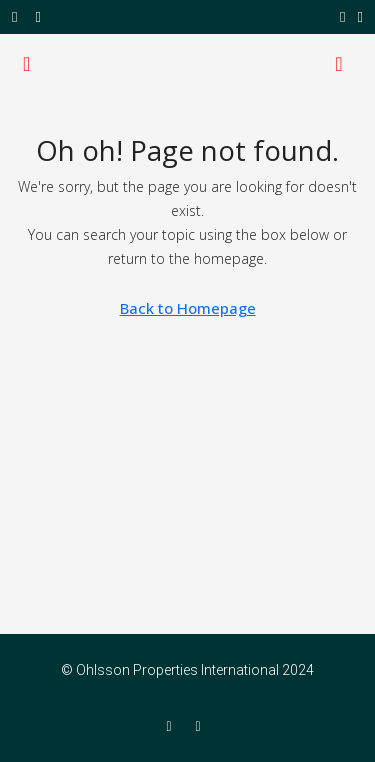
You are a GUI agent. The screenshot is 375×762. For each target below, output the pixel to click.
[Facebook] (172, 726)
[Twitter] (202, 726)
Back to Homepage (188, 308)
